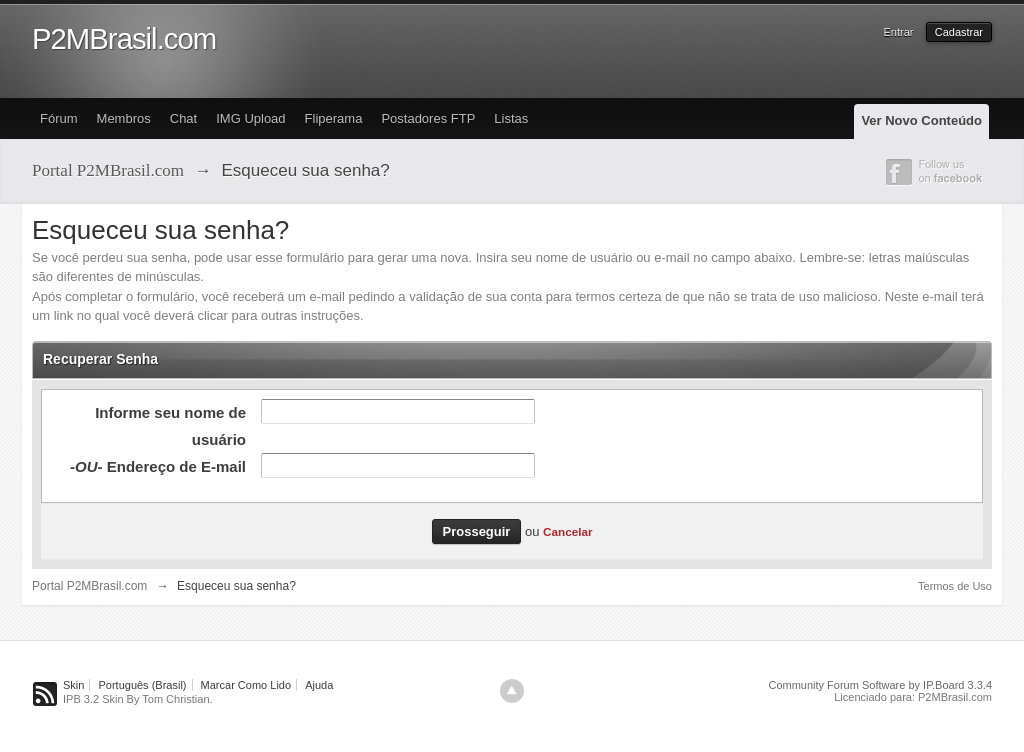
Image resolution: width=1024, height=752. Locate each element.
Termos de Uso (955, 586)
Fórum (59, 118)
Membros (124, 118)
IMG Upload (250, 118)
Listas (511, 118)
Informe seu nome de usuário (170, 426)
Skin (73, 685)
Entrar (899, 32)
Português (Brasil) (142, 685)
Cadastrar (959, 32)
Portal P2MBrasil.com (89, 586)
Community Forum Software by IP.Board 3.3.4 (880, 685)
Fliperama (334, 118)
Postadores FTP (428, 118)
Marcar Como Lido (246, 685)
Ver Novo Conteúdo (921, 120)
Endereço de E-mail (158, 466)
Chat (183, 118)
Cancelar (567, 531)
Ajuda (319, 685)
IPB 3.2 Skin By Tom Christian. (138, 699)
